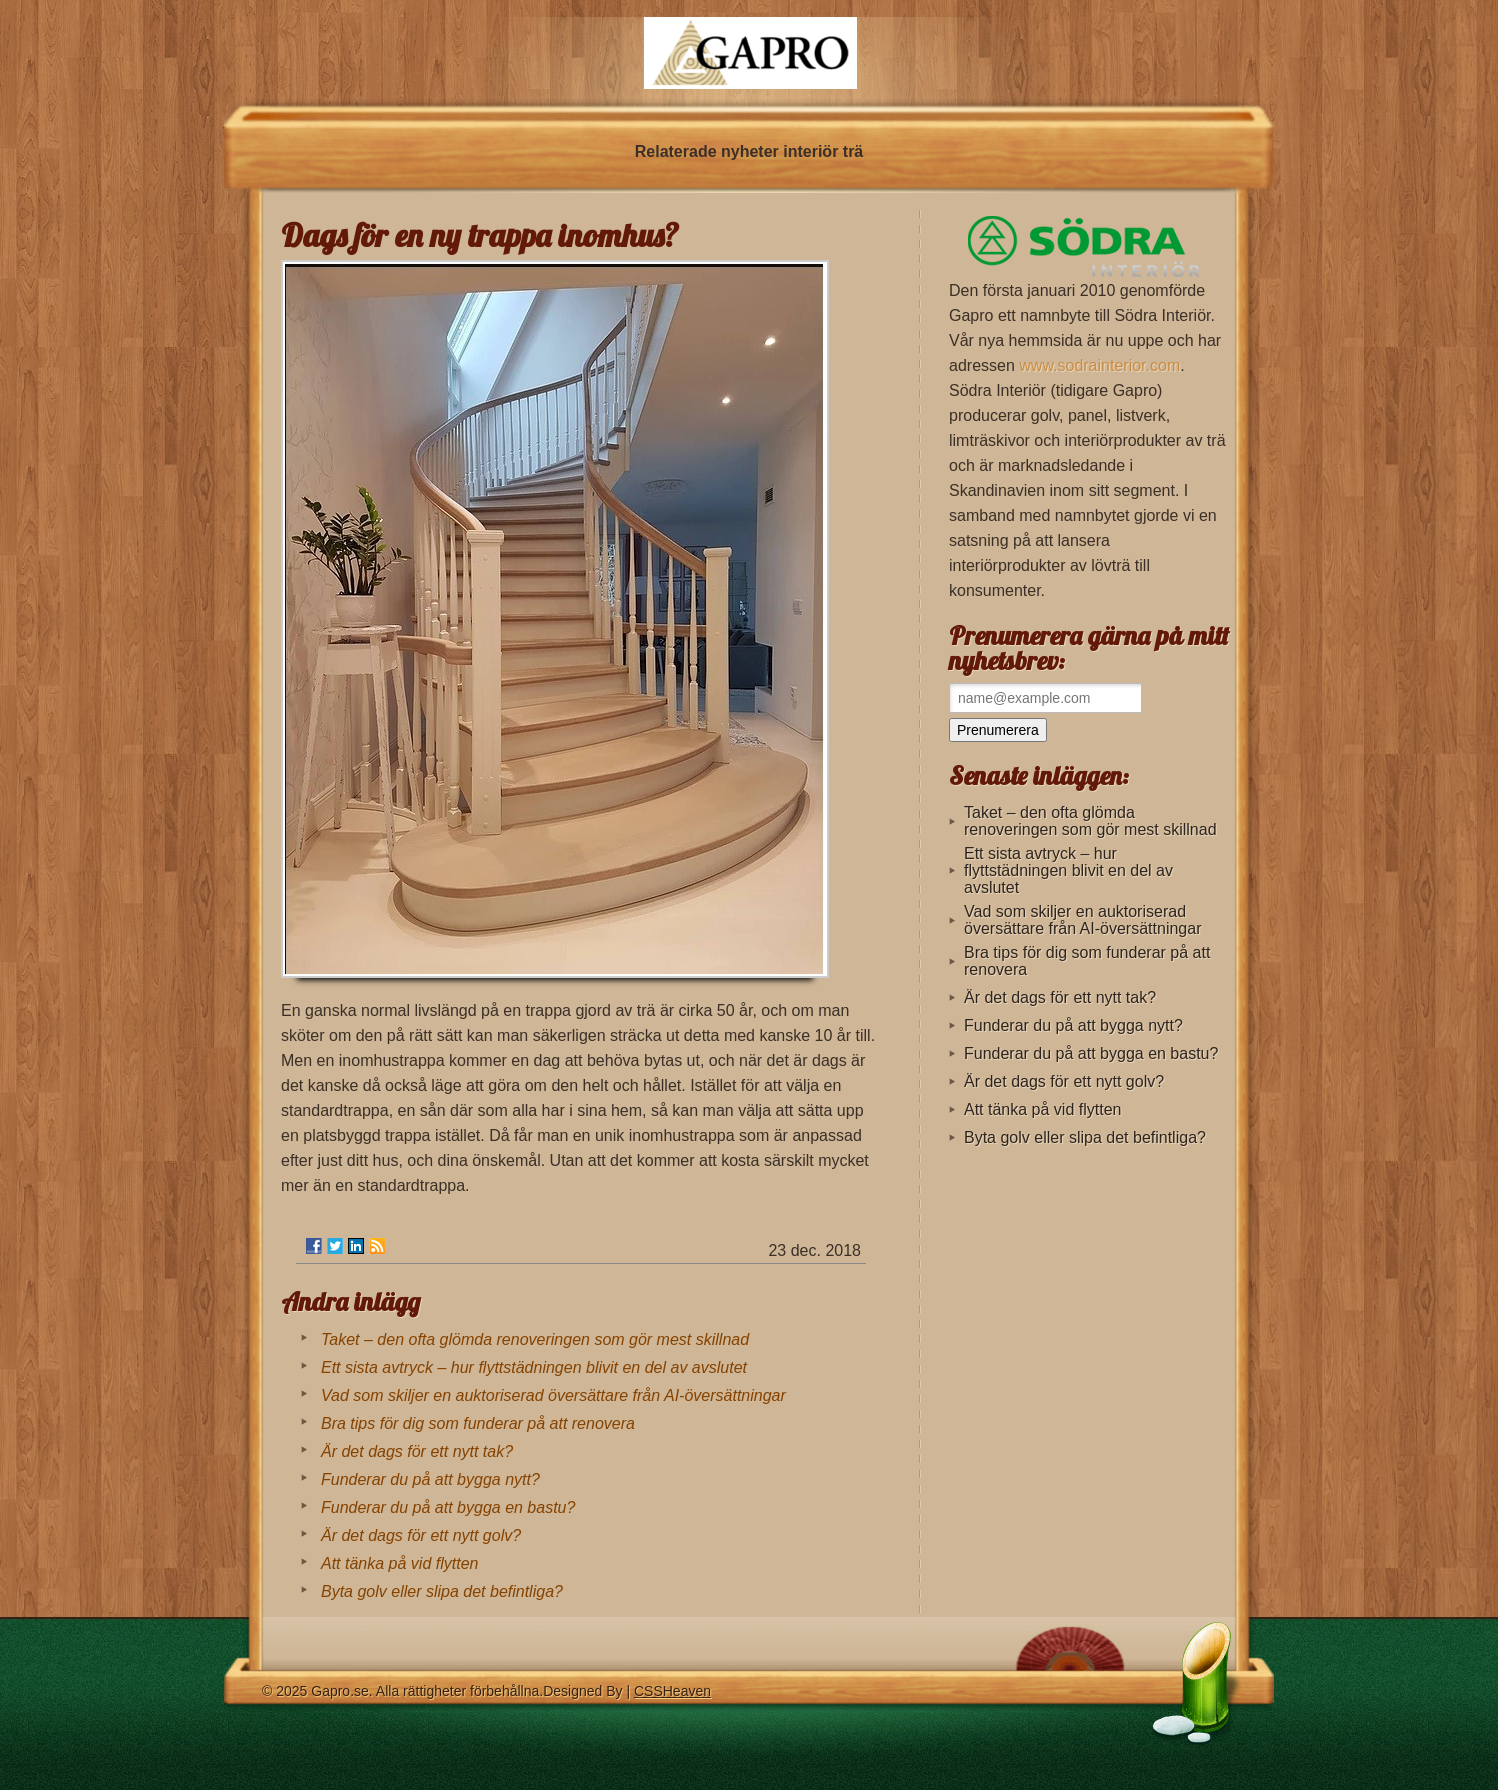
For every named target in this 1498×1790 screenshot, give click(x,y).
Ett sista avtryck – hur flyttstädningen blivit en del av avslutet (534, 1367)
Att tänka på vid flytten (399, 1563)
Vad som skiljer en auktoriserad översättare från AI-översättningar (553, 1395)
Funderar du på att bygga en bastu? (448, 1507)
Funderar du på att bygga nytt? (430, 1479)
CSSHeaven (672, 1691)
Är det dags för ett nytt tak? (417, 1451)
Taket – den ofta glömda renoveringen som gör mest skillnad (535, 1339)
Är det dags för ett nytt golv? (421, 1535)
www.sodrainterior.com (1099, 365)
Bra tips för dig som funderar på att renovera (478, 1423)
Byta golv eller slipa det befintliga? (442, 1591)
